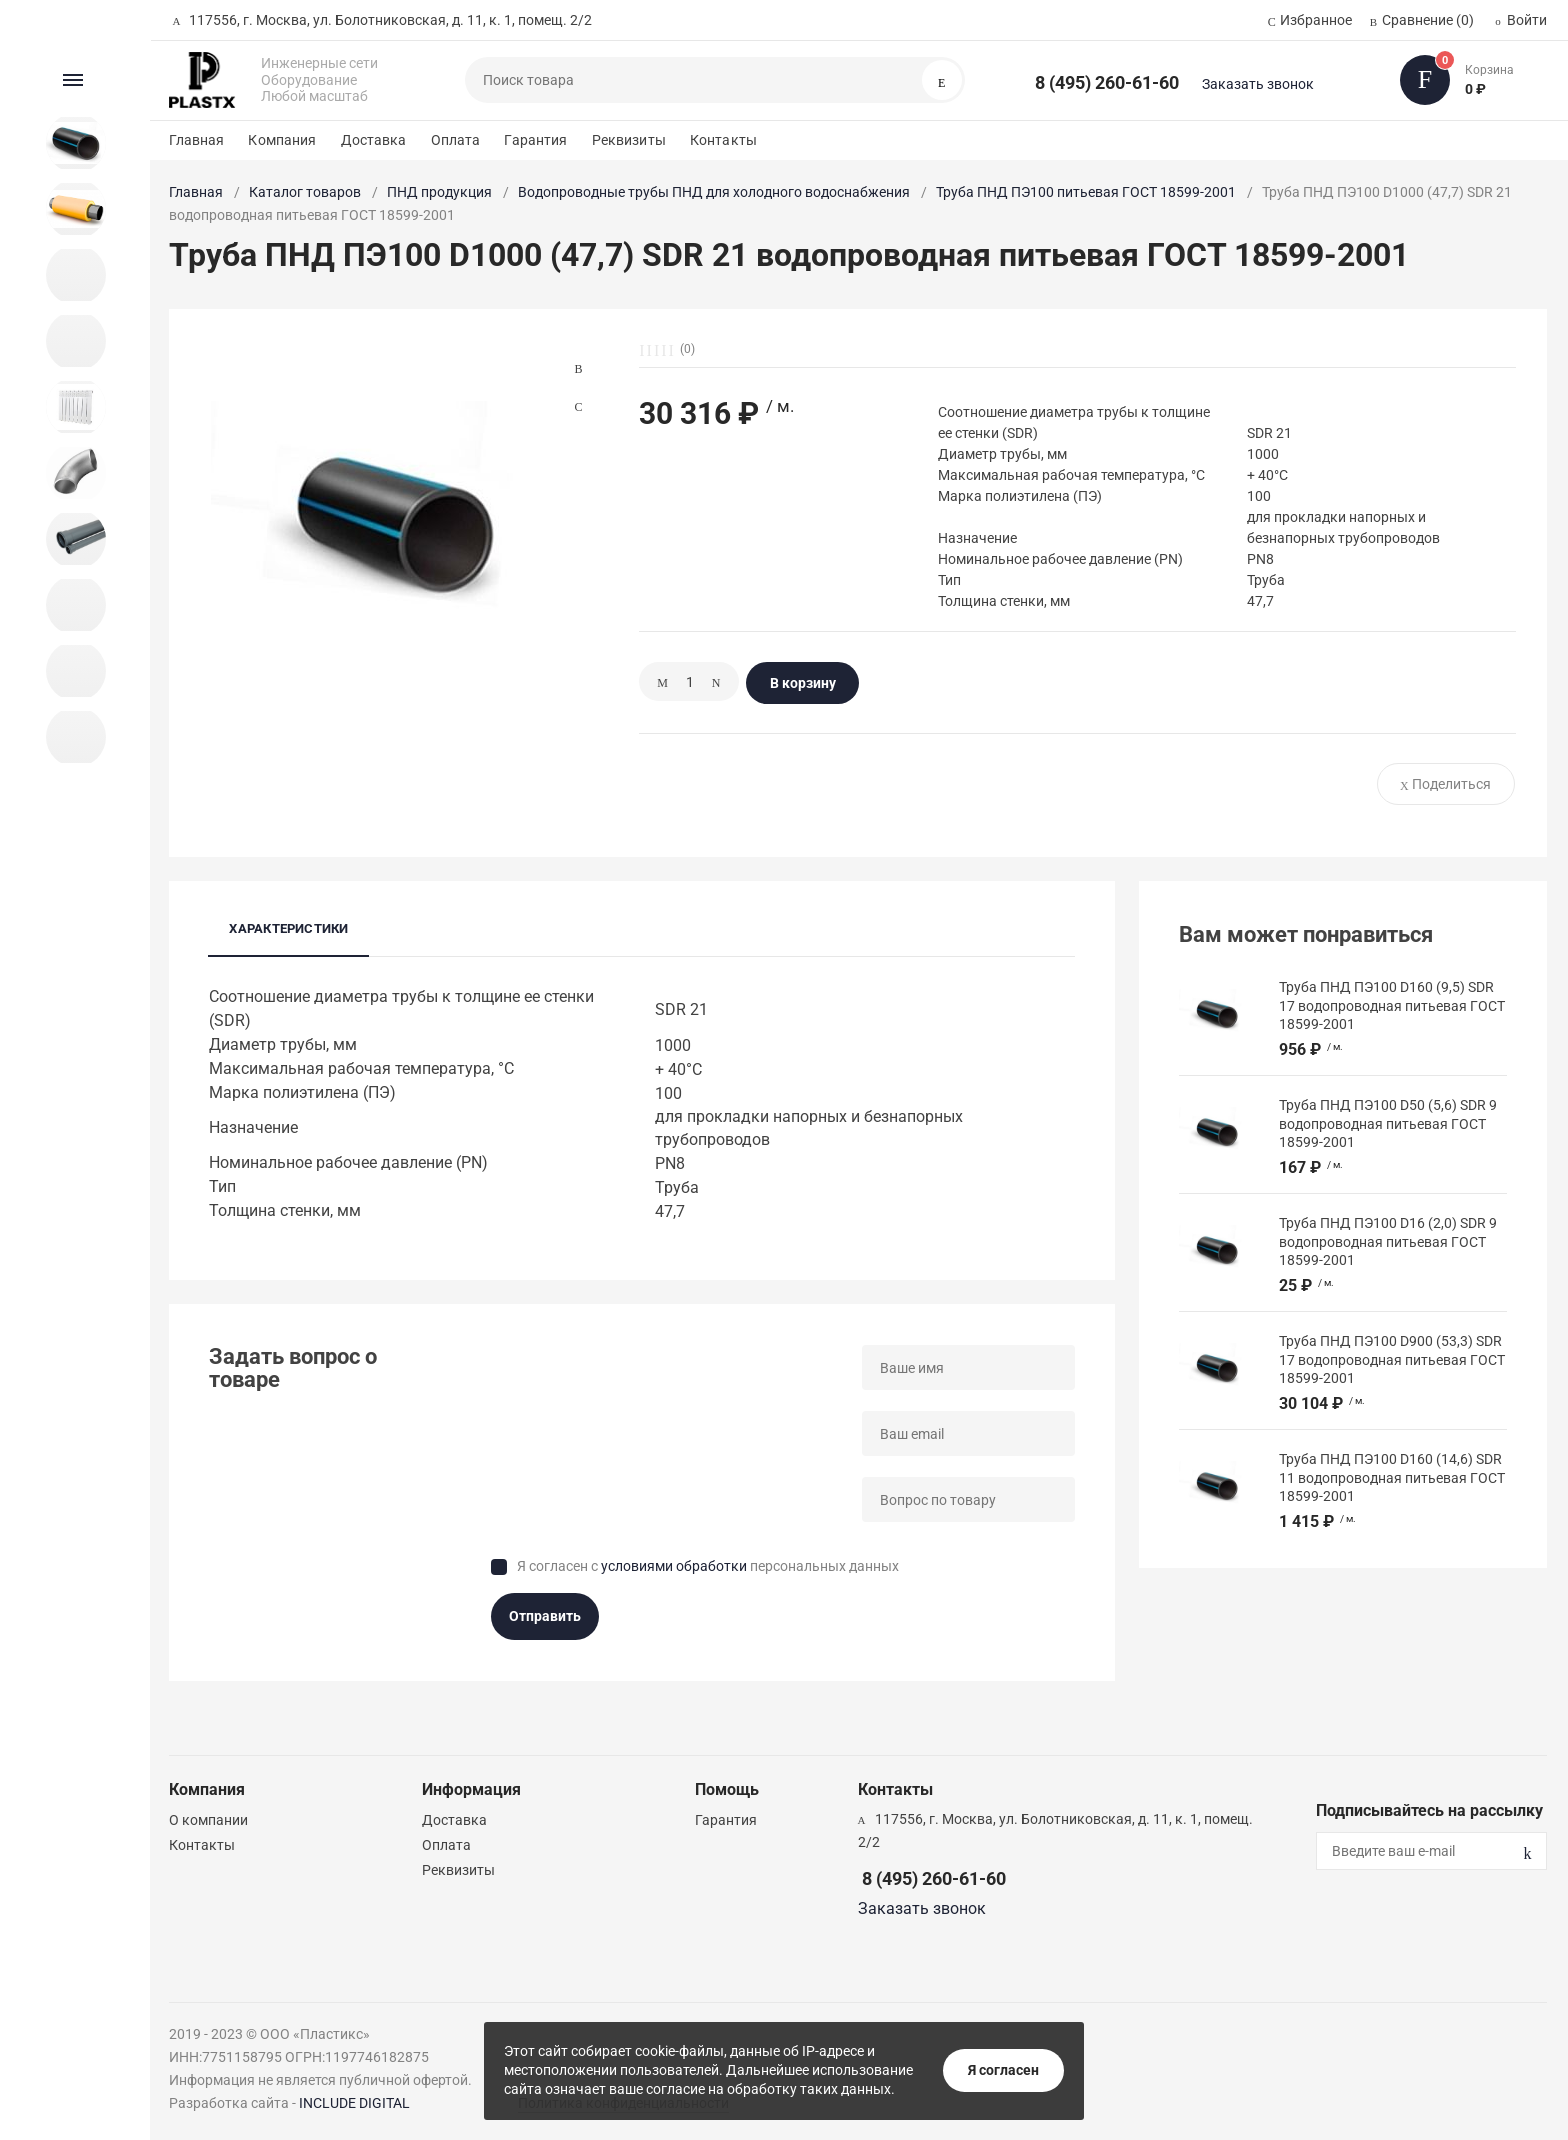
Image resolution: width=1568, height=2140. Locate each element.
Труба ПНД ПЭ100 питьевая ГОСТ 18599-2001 (1086, 192)
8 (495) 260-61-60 (1107, 82)
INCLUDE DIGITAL (354, 2103)
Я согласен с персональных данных (708, 1566)
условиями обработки (674, 1566)
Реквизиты (629, 140)
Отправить (545, 1616)
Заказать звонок (1258, 84)
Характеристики (288, 928)
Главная (196, 140)
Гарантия (535, 140)
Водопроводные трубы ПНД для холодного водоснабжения (714, 192)
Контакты (723, 140)
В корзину (803, 683)
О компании (208, 1820)
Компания (282, 140)
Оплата (456, 140)
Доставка (374, 140)
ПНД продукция (439, 192)
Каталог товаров (305, 192)
